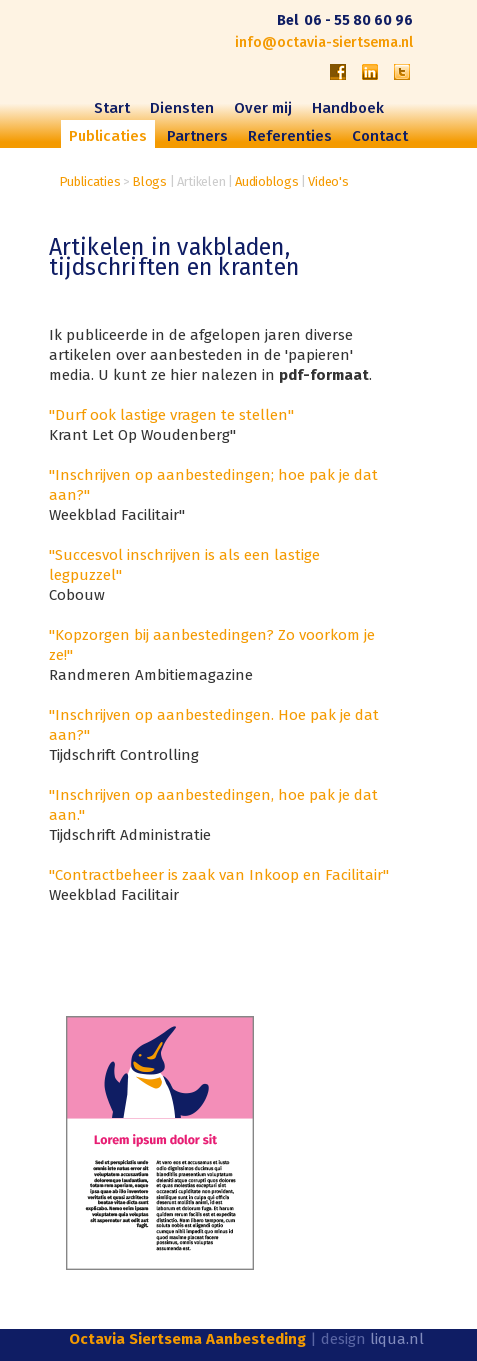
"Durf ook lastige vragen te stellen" (171, 415)
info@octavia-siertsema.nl (324, 42)
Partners (197, 136)
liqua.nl (397, 1339)
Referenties (290, 136)
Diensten (182, 108)
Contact (380, 136)
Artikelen (201, 181)
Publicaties (90, 181)
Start (112, 108)
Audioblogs (266, 181)
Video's (328, 181)
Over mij (263, 108)
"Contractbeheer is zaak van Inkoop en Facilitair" (219, 875)
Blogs (149, 181)
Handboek (348, 108)
